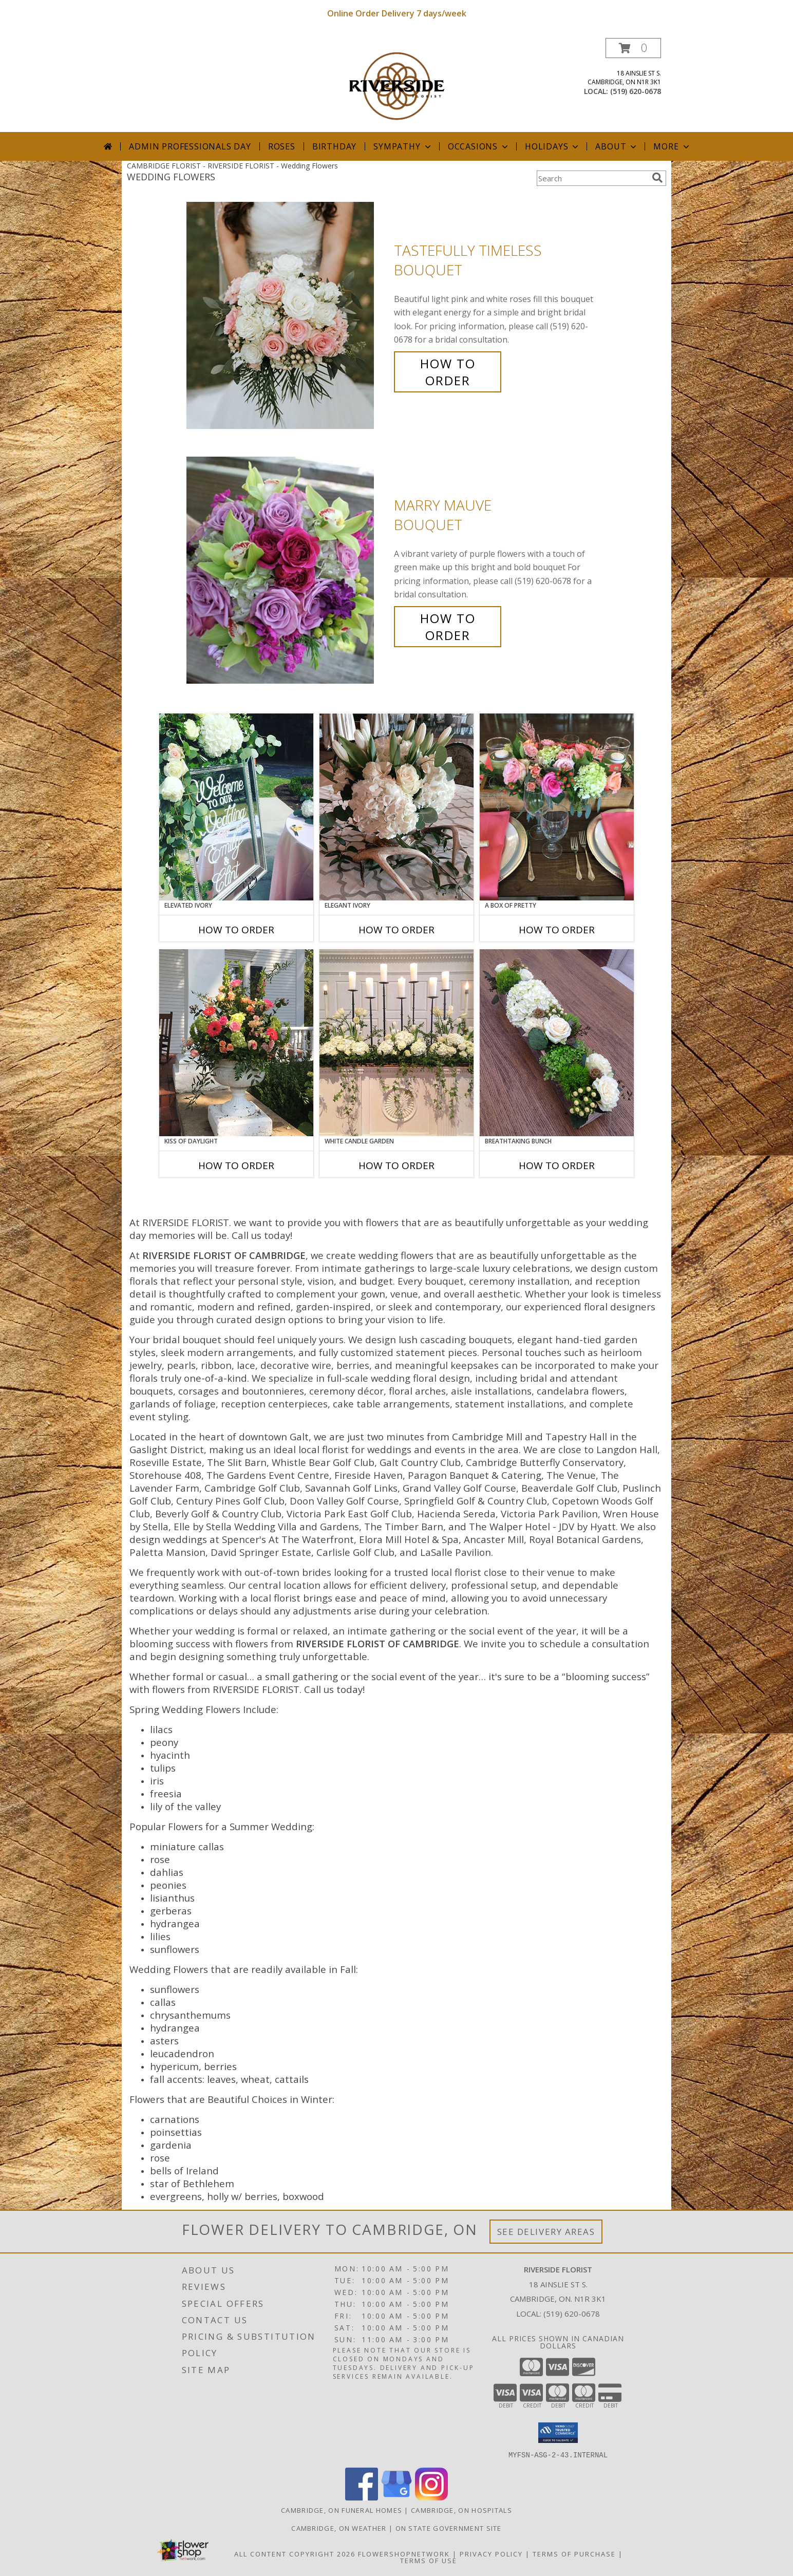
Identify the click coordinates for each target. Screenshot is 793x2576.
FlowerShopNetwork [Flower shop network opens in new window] (404, 2553)
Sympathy (402, 146)
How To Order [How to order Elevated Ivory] (236, 929)
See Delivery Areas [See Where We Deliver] (546, 2231)
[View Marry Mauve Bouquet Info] (287, 570)
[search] (657, 177)
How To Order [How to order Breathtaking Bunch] (557, 1165)
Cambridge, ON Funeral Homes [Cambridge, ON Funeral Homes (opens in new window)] (341, 2509)
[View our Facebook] (361, 2497)
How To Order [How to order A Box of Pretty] (557, 929)
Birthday (334, 146)
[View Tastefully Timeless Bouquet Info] (287, 316)
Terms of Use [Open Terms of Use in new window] (428, 2560)
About (616, 146)
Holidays (552, 146)
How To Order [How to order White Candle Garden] (396, 1165)
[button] (633, 48)
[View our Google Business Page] (396, 2497)
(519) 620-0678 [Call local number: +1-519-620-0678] (635, 91)
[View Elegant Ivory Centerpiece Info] (396, 806)
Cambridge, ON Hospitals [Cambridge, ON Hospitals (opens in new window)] (461, 2509)
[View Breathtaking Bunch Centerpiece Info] (557, 1042)
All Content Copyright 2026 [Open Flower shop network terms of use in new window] (294, 2553)
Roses (281, 146)
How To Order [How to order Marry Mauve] (448, 627)
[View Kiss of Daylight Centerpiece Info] (236, 1042)
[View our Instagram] (431, 2497)
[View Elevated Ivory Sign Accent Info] (236, 806)
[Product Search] (592, 178)
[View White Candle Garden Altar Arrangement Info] (396, 1042)
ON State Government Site (448, 2527)
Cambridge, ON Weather (338, 2527)
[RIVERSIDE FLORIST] (396, 85)
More (672, 146)
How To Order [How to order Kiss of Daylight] (236, 1165)
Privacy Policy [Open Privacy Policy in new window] (491, 2553)
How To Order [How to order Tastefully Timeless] (448, 372)
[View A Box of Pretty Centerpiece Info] (557, 806)
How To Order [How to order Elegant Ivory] (396, 929)
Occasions (479, 146)
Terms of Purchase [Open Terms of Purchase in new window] (574, 2553)
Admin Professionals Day (190, 146)
